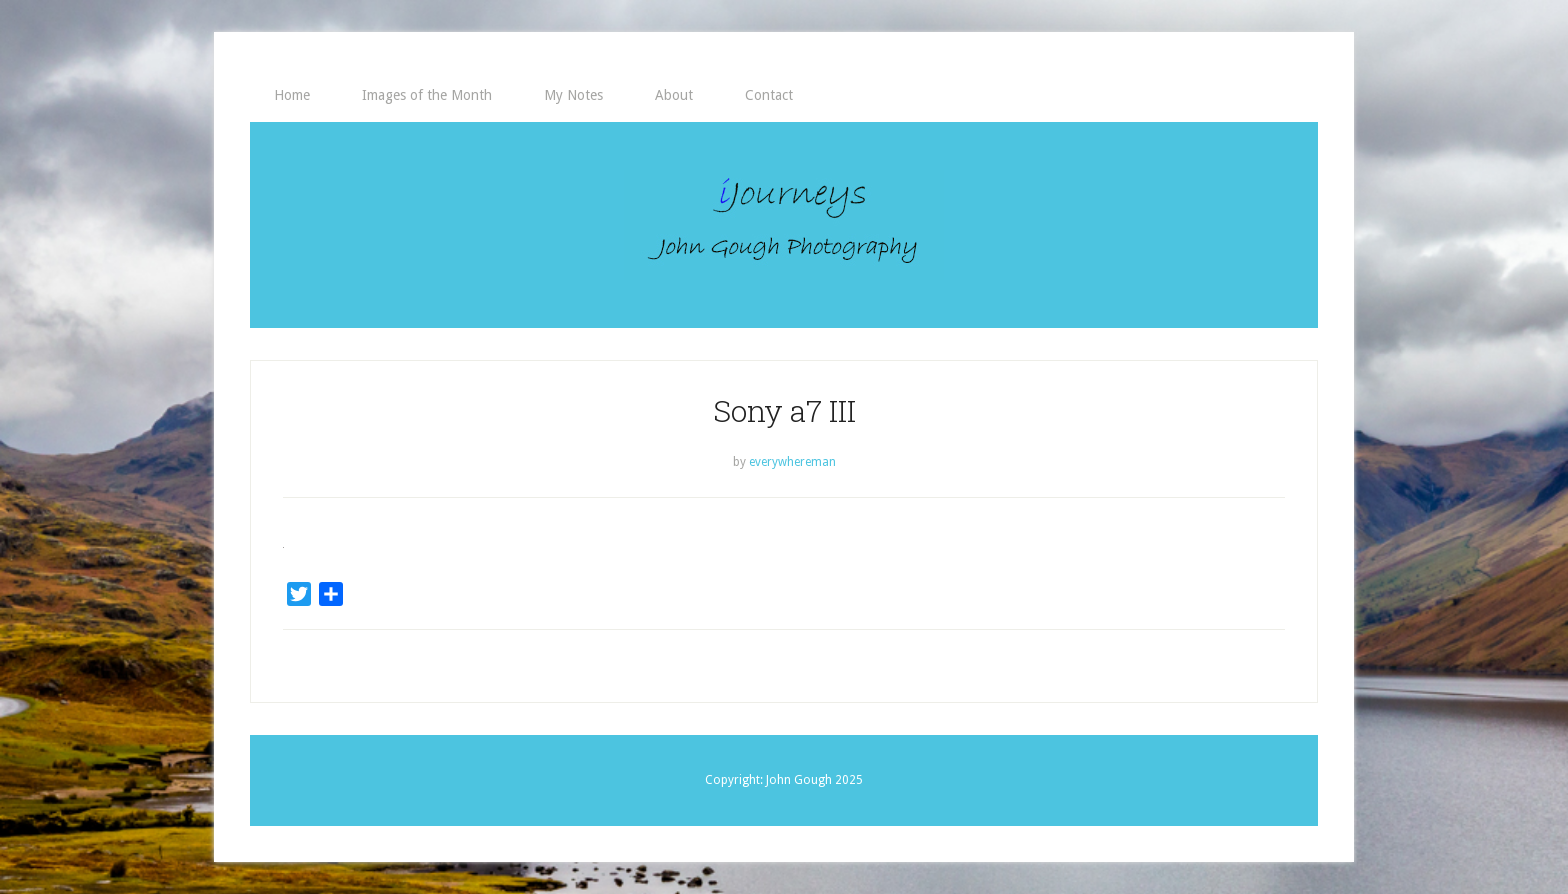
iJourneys (784, 225)
